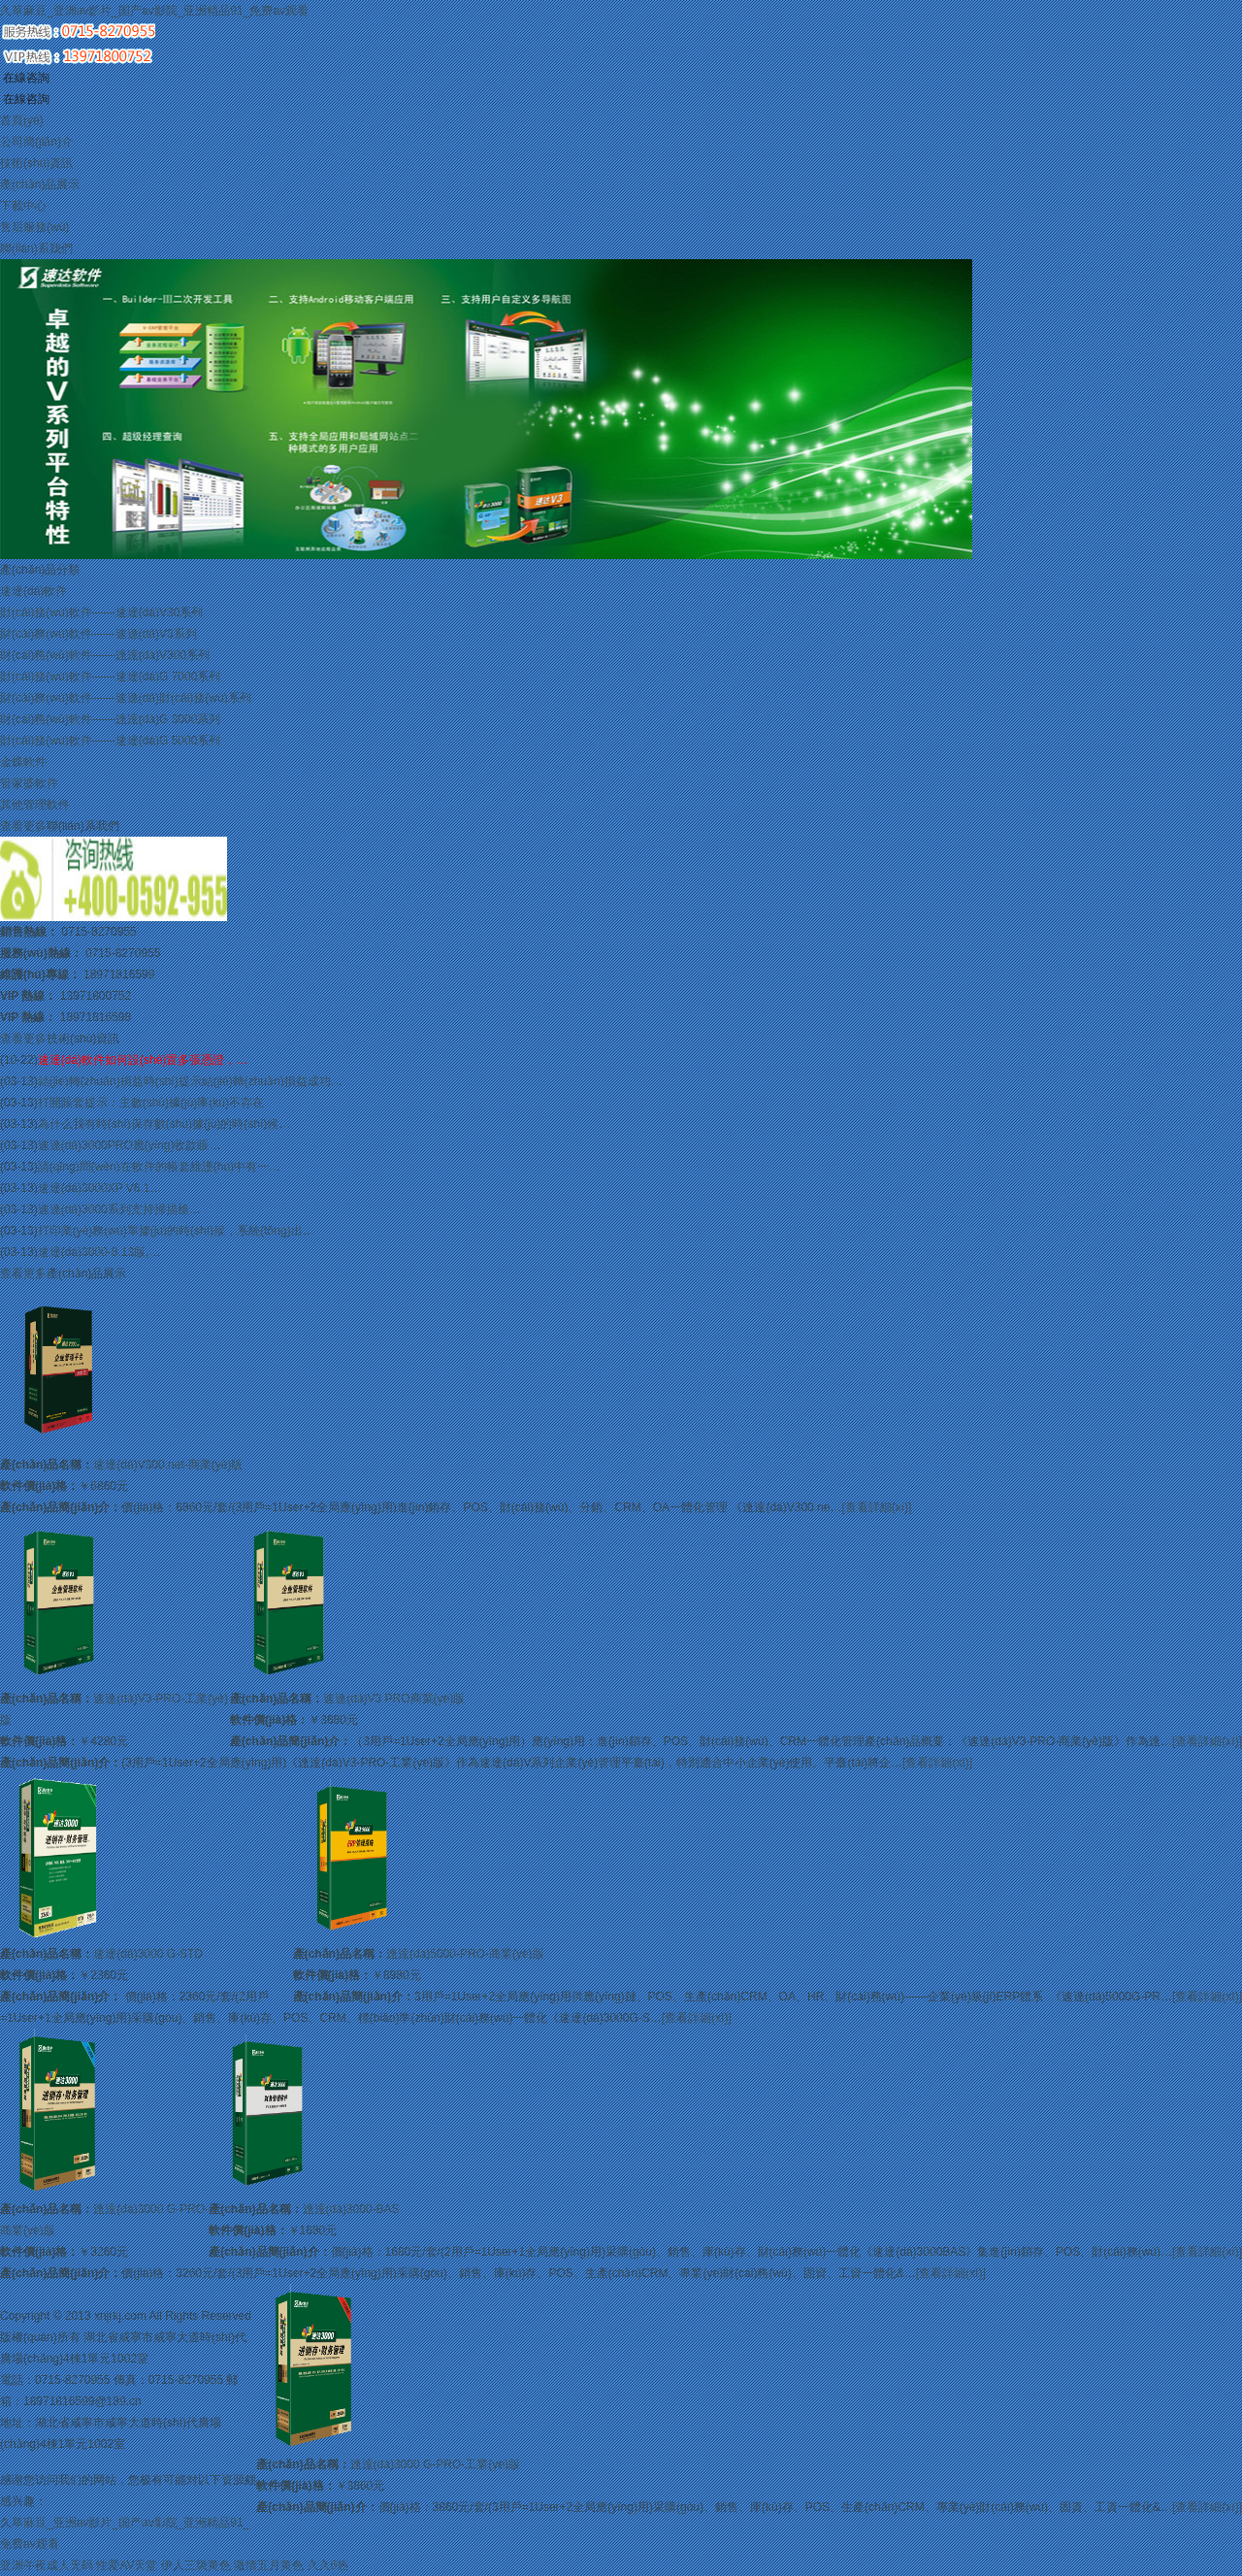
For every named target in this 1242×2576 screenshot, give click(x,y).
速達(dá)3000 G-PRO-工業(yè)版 (435, 2464)
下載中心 (23, 206)
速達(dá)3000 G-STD (148, 1954)
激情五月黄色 (269, 2565)
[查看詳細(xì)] (876, 1507)
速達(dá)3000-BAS (351, 2209)
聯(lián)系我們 (36, 248)
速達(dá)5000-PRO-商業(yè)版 (465, 1954)
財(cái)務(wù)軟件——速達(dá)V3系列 (98, 634)
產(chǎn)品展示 (40, 184)
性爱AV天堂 (126, 2565)
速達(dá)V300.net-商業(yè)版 (168, 1464)
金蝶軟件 (23, 762)
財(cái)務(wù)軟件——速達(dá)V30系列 (101, 612)
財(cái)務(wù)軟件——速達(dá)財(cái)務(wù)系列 (125, 698)
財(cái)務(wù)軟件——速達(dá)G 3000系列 (110, 719)
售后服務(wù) (34, 227)
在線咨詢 (24, 77)
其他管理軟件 (35, 804)
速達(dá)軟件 (33, 591)
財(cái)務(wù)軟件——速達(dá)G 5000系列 (110, 740)
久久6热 (328, 2565)
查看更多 (23, 826)
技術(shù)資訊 (36, 163)
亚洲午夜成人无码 (46, 2565)
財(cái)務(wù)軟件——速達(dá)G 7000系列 (110, 676)
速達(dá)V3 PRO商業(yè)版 (394, 1698)
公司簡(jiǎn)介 (36, 142)
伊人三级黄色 (196, 2565)
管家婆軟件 (29, 783)
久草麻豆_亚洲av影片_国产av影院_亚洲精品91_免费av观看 (154, 10)
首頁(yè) (22, 120)
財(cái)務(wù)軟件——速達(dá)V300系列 (105, 655)
